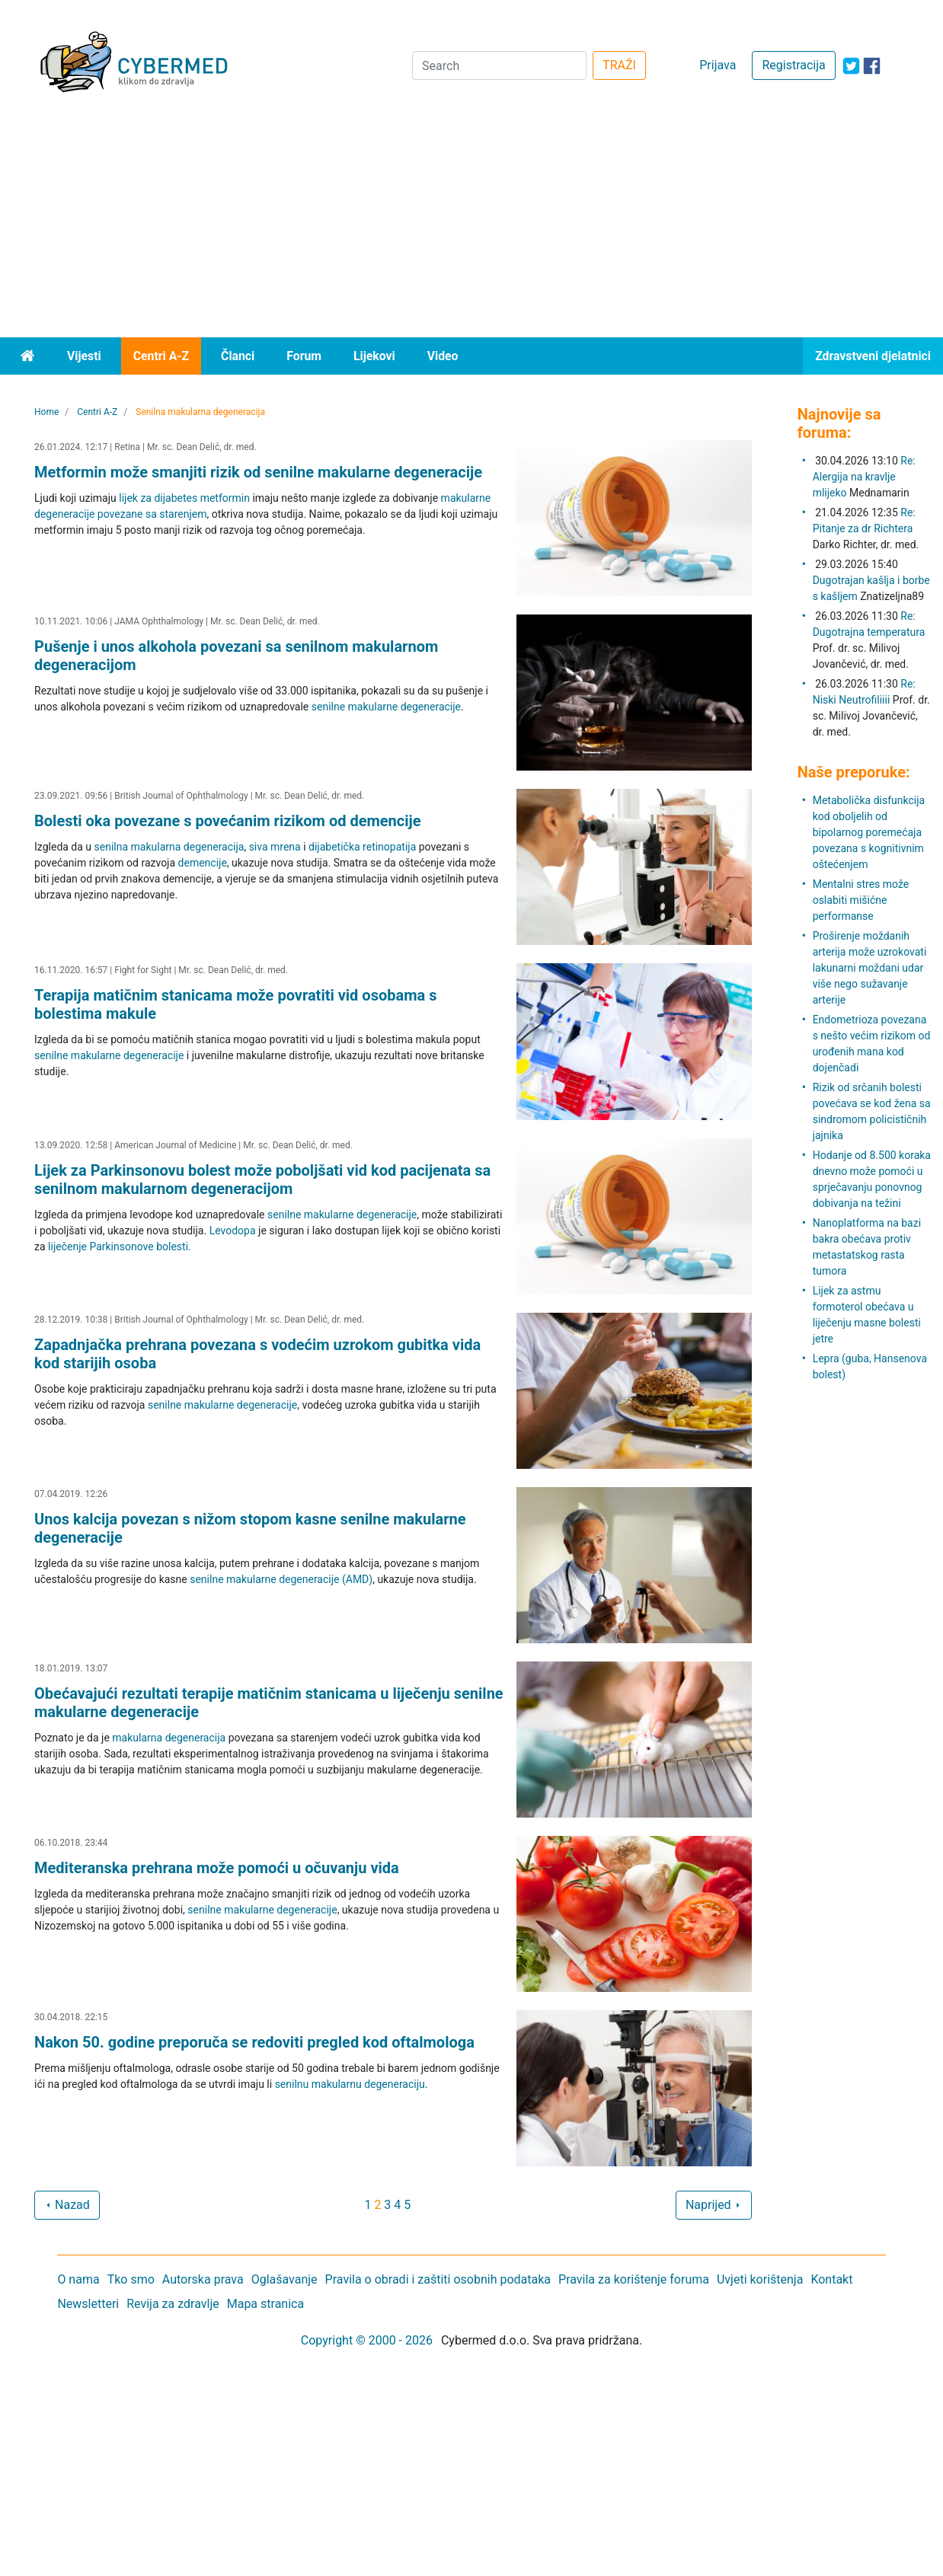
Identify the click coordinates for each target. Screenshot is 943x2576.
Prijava (717, 65)
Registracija (793, 65)
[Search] (499, 65)
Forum (303, 356)
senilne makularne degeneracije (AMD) (281, 1579)
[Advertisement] (471, 223)
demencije (202, 863)
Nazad (67, 2205)
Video (443, 356)
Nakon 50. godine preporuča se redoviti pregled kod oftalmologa (254, 2042)
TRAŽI (619, 65)
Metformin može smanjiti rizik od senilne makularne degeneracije (258, 472)
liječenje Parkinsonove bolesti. (119, 1246)
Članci (237, 356)
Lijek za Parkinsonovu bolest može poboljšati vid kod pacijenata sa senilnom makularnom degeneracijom (262, 1179)
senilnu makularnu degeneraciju (350, 2084)
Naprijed (714, 2205)
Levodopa (232, 1230)
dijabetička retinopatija (362, 847)
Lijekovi (374, 356)
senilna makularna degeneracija (169, 847)
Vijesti (84, 356)
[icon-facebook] (871, 65)
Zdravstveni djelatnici (873, 356)
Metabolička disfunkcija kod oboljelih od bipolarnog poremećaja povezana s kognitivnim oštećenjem (869, 832)
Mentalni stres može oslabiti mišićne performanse (861, 900)
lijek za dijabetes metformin (184, 498)
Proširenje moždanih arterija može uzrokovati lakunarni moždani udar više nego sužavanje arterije (870, 968)
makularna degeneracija (168, 1738)
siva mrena (275, 847)
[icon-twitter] (851, 65)
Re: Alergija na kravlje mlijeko (864, 477)
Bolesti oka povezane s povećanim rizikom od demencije (227, 821)
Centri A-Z (161, 356)
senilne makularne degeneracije (386, 707)
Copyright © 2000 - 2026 (367, 2340)
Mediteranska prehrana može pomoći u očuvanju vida (216, 1868)
